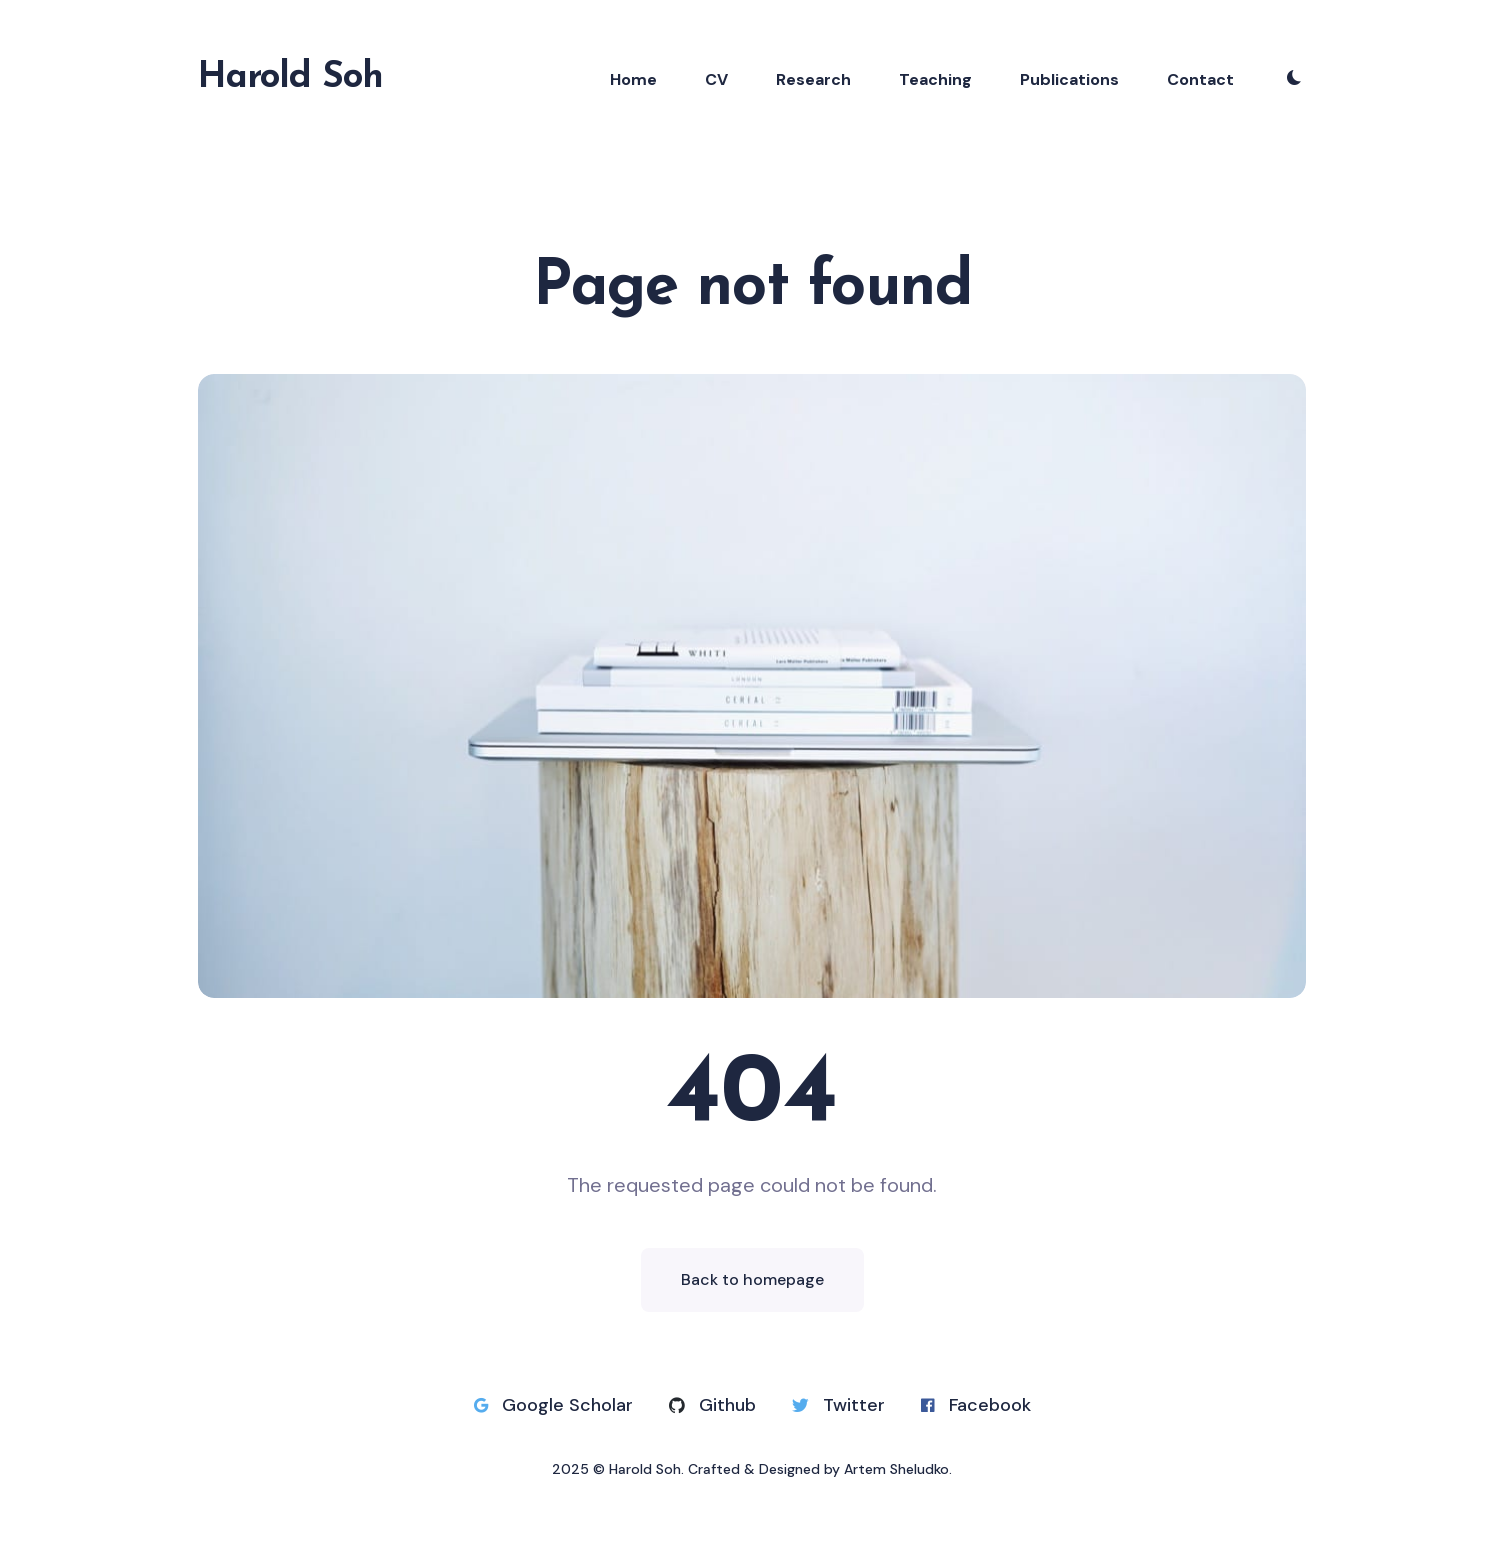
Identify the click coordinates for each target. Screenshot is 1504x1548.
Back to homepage (752, 1279)
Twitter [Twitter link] (838, 1405)
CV (716, 79)
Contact (1200, 79)
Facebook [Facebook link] (976, 1405)
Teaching (935, 79)
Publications (1069, 79)
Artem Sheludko (896, 1469)
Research (813, 79)
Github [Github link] (712, 1405)
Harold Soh (290, 78)
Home (633, 79)
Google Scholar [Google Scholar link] (553, 1405)
